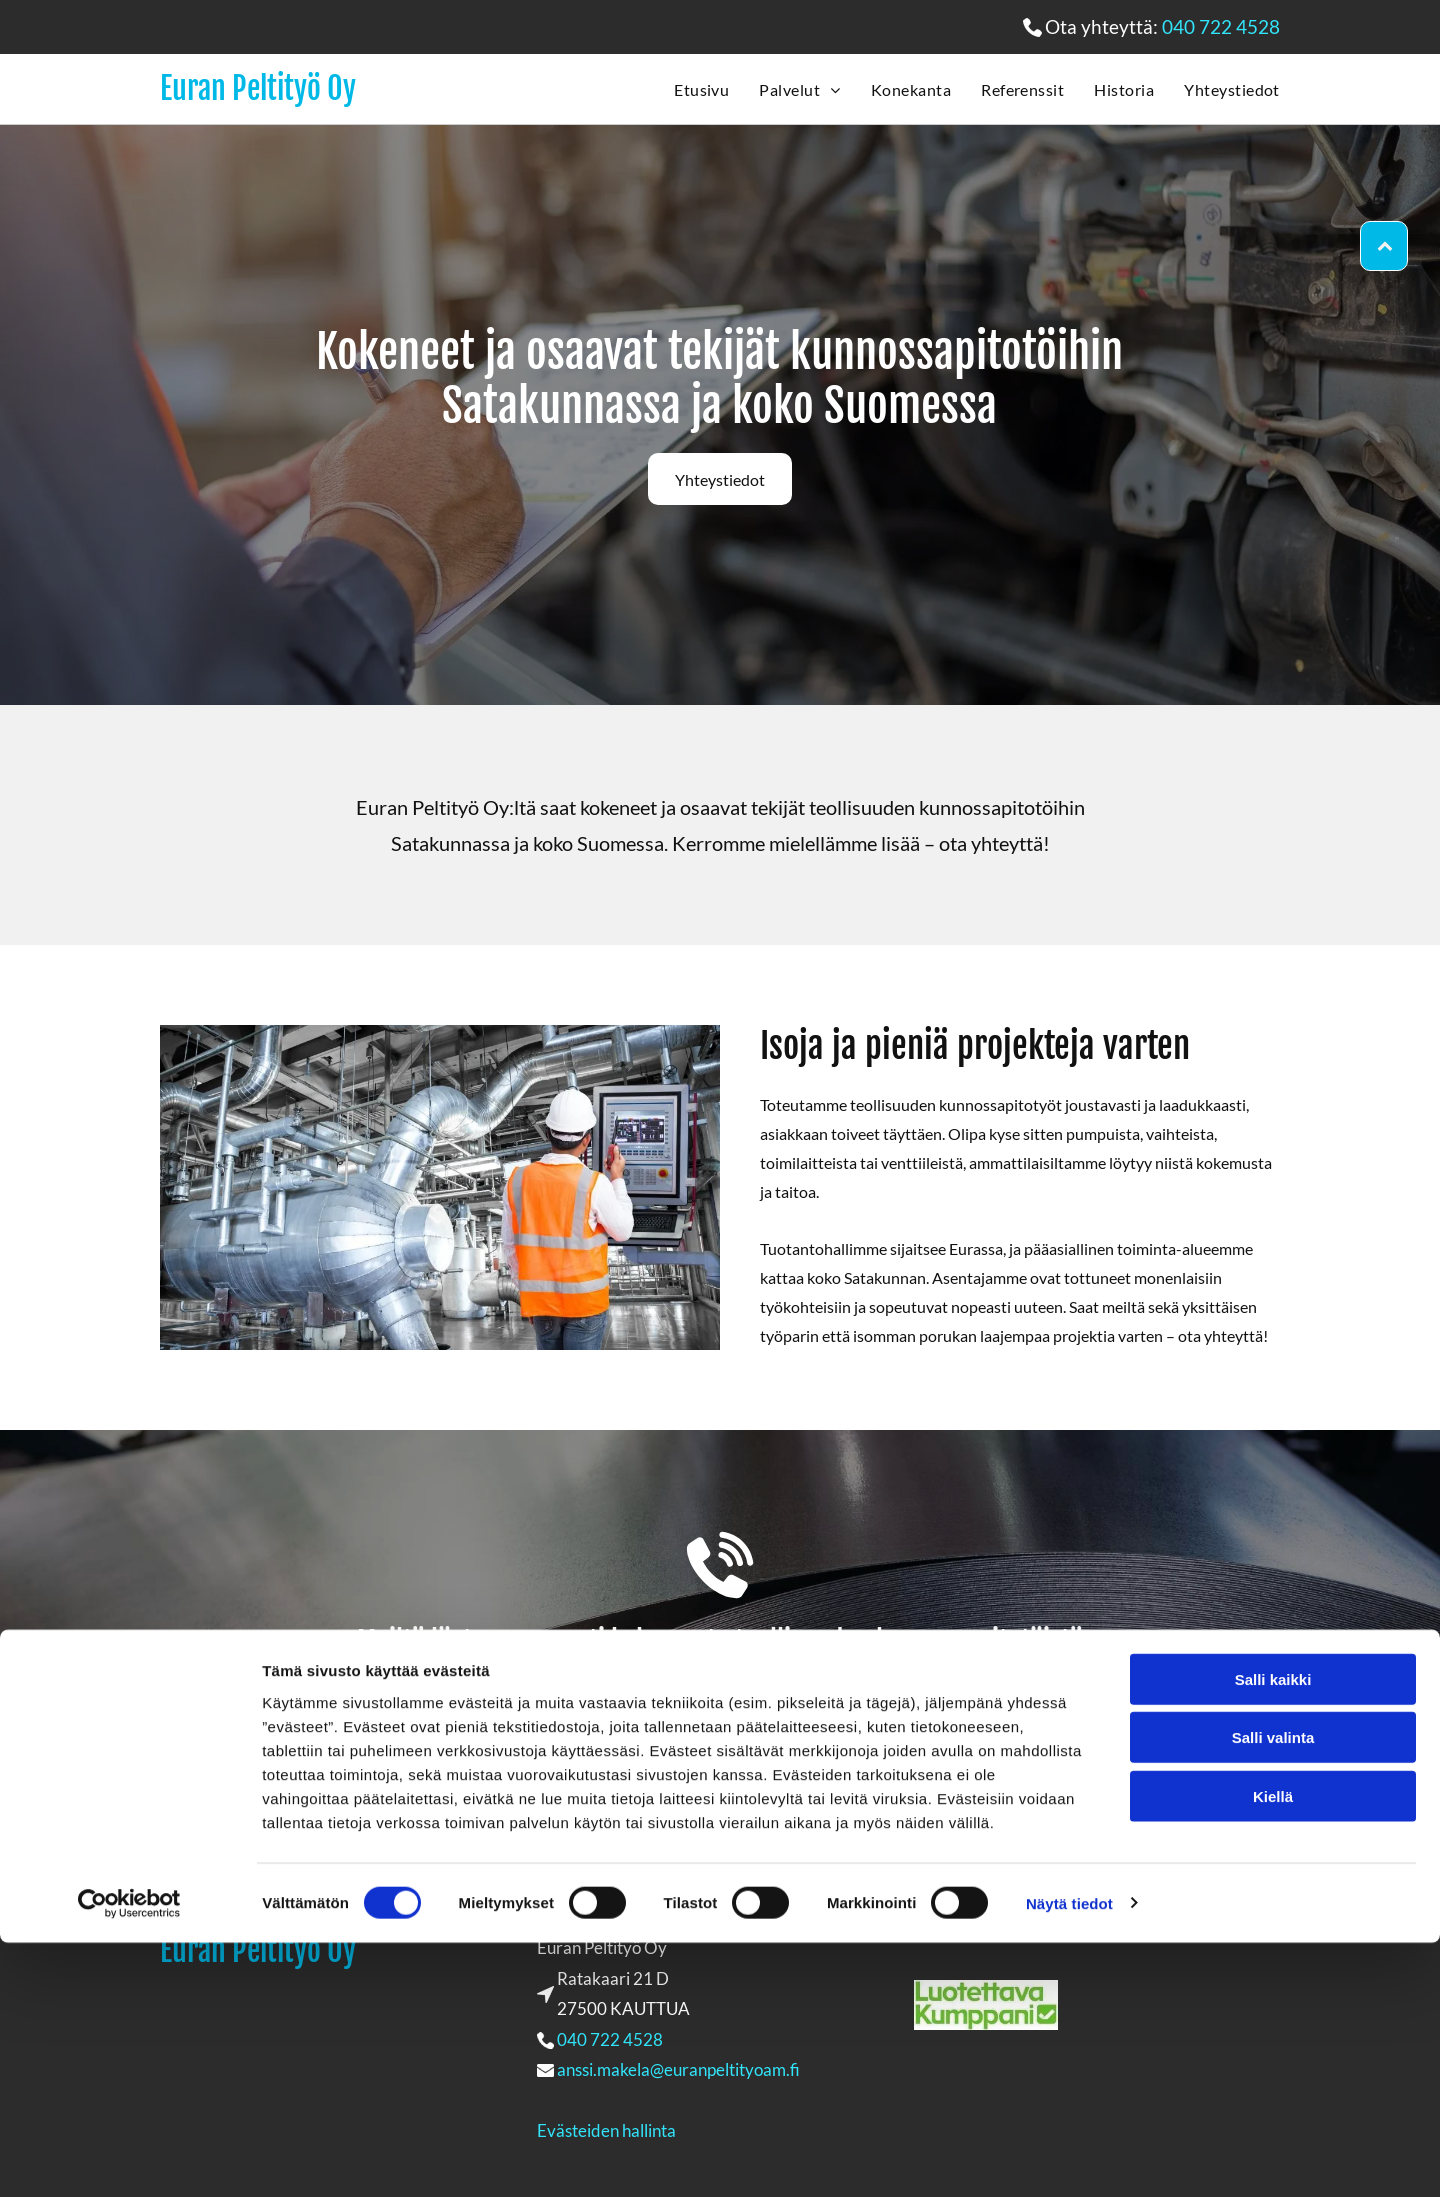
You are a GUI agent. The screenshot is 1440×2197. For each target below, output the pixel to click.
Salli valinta (1273, 1991)
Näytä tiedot (1069, 2157)
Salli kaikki (1273, 1933)
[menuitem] (686, 89)
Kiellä (1273, 2050)
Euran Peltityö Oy (258, 88)
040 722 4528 (1221, 26)
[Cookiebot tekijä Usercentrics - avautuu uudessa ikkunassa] (129, 2158)
